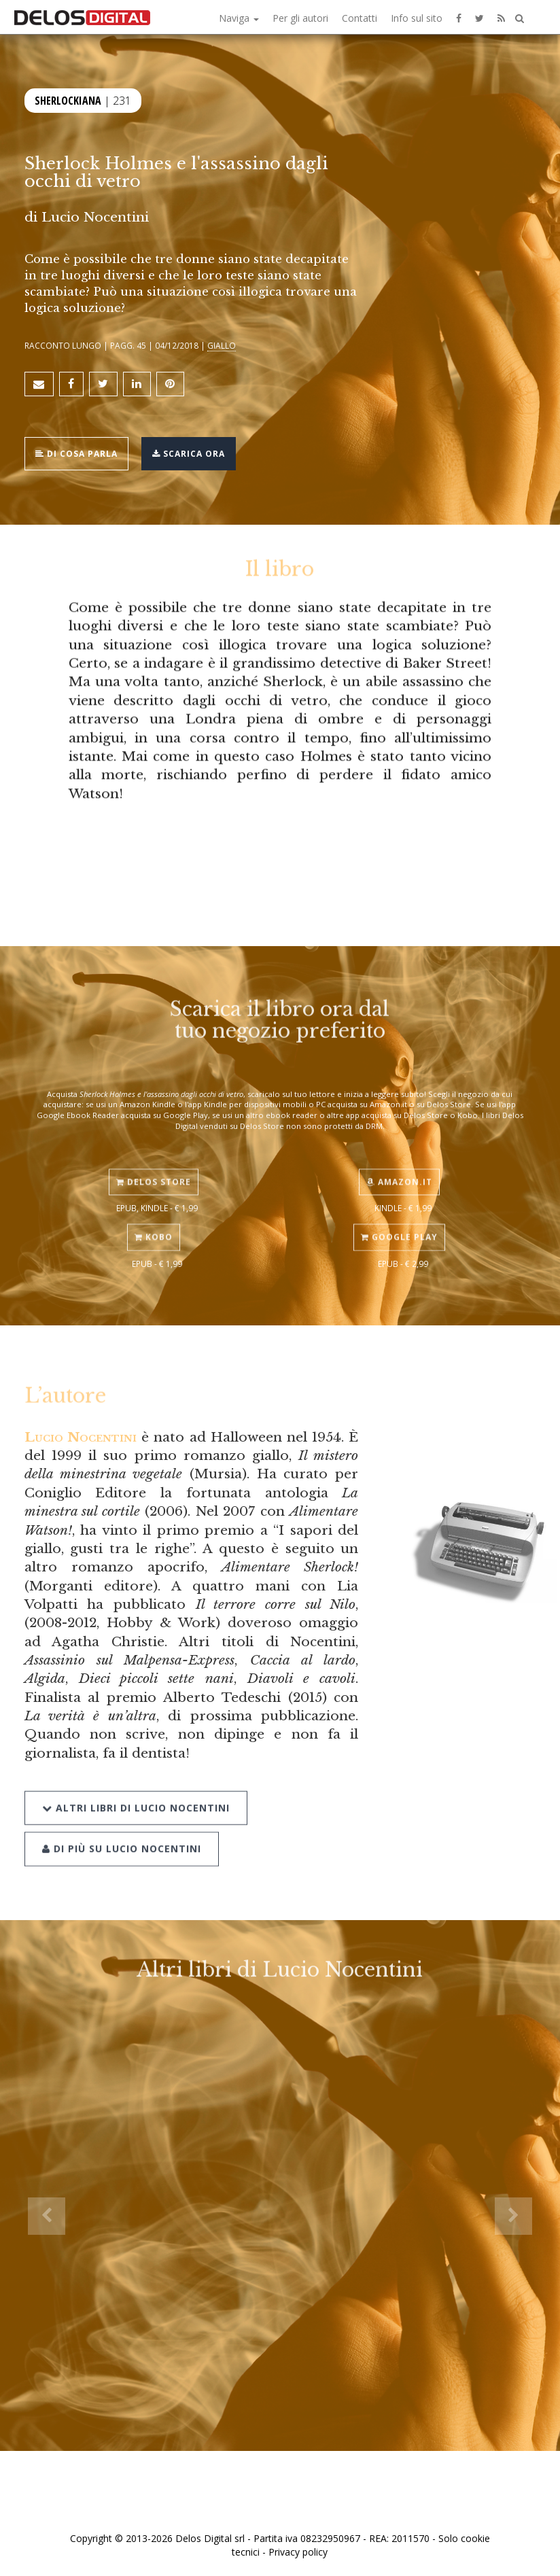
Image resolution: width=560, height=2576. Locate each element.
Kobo (154, 1215)
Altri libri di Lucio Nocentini (136, 1779)
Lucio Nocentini (95, 217)
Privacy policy (298, 2551)
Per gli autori (300, 18)
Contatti (359, 18)
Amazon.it (399, 1160)
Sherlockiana (68, 97)
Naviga (239, 18)
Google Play (399, 1215)
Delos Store (153, 1160)
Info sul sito (416, 18)
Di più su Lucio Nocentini (121, 1820)
